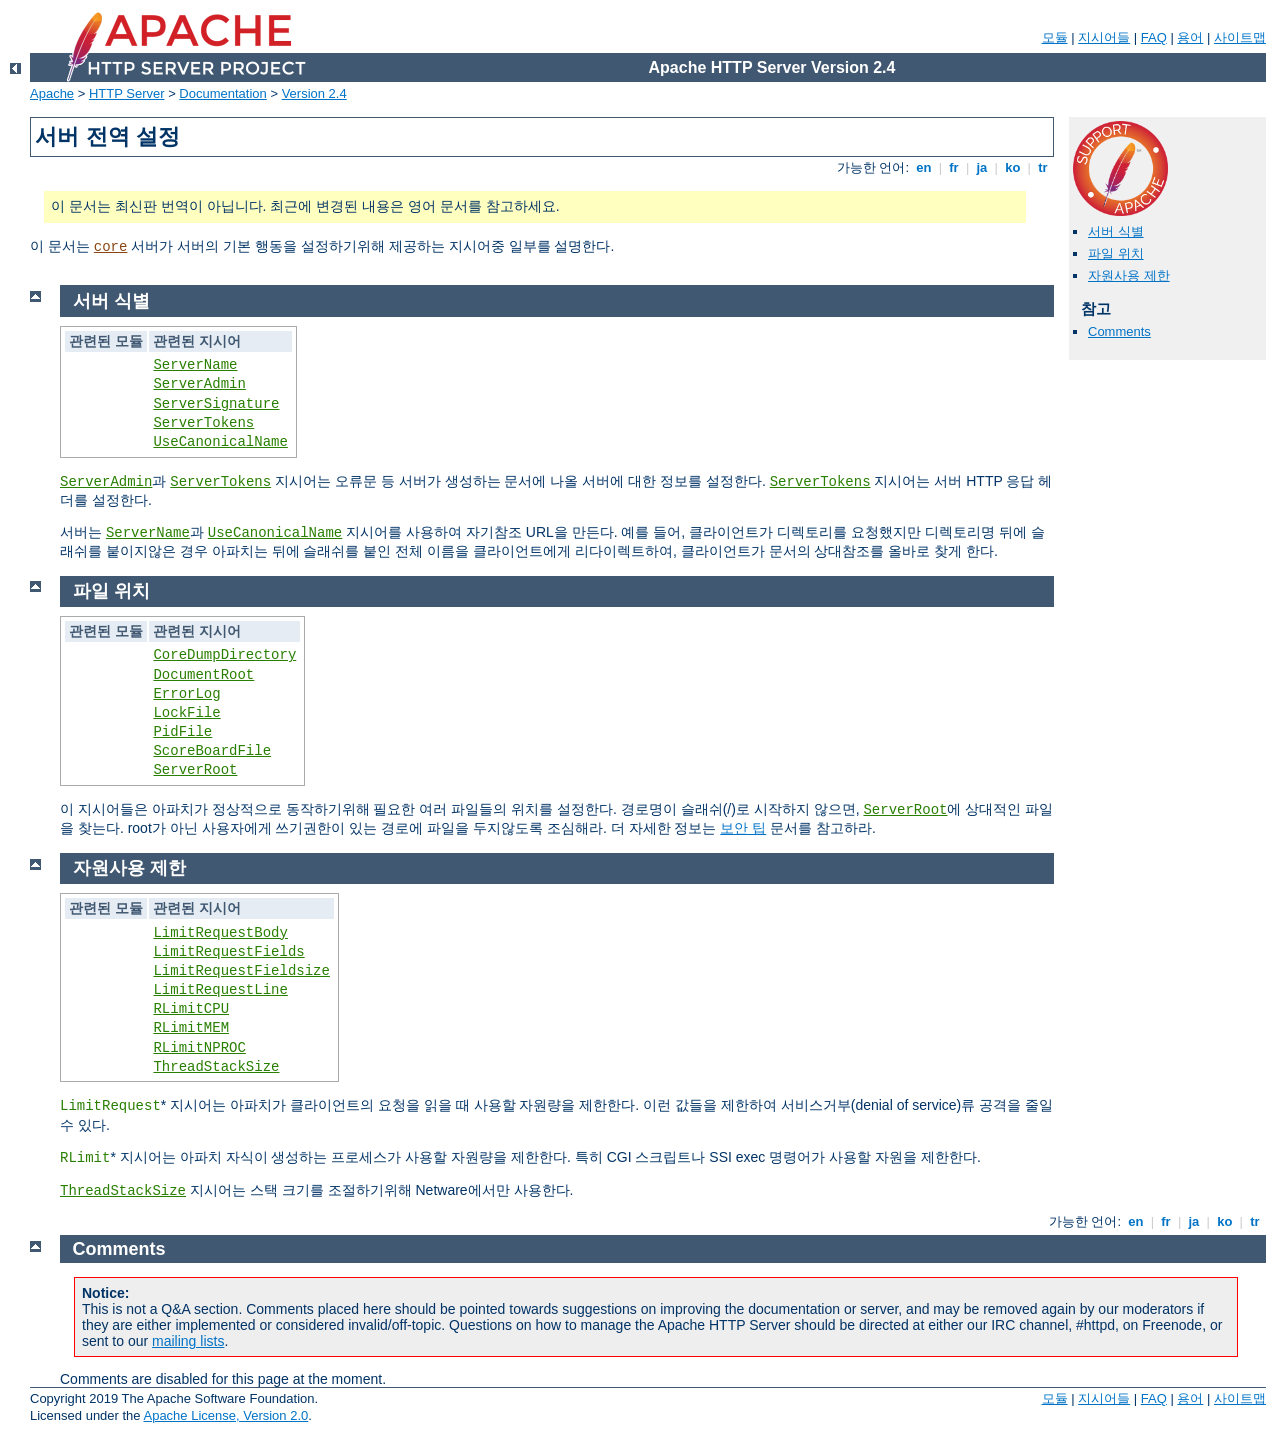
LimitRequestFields (228, 952)
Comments (1119, 331)
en (924, 167)
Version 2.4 (314, 93)
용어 (1190, 37)
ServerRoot (195, 770)
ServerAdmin (199, 384)
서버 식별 (1116, 231)
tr (1043, 167)
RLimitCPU (191, 1009)
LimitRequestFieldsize (241, 971)
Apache (52, 93)
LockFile (186, 713)
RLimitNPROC (199, 1048)
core (111, 247)
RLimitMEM (191, 1028)
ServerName (195, 365)
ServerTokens (203, 423)
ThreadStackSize (216, 1067)
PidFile (182, 732)
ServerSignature (216, 404)
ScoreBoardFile (212, 751)
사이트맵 (1240, 37)
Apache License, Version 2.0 (225, 1415)
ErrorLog (186, 694)
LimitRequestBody (220, 933)
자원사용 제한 (1129, 275)
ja (982, 167)
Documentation (222, 93)
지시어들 (1104, 37)
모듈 (1055, 37)
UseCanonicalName (220, 442)
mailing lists (188, 1341)
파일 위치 (1116, 253)
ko (1013, 167)
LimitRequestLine (220, 990)
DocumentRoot (203, 675)
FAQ (1154, 37)
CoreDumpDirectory (224, 655)
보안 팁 (743, 828)
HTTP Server (127, 93)
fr (954, 167)
